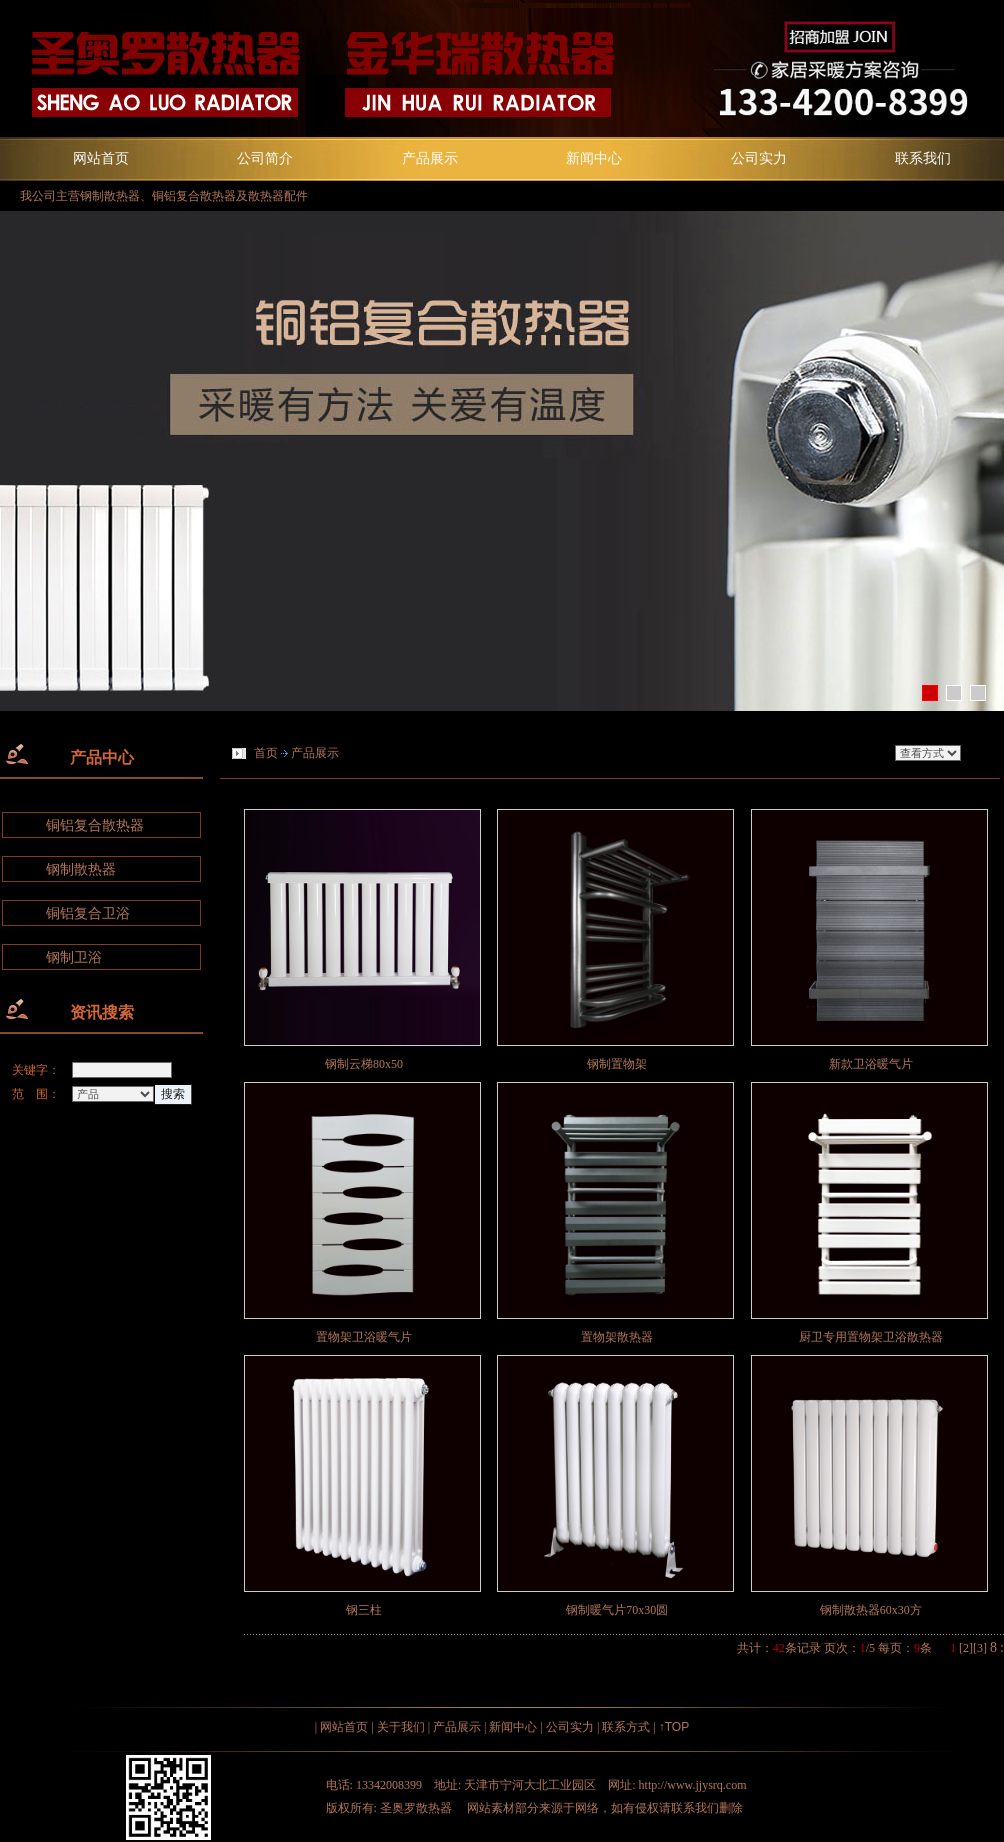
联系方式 (626, 1727)
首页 (266, 753)
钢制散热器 (81, 869)
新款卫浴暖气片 (871, 1064)
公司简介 (265, 158)
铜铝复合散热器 (95, 825)
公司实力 (759, 158)
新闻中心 (594, 158)
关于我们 (401, 1727)
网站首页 (101, 158)
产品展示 (430, 158)
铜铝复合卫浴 (88, 913)
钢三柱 (364, 1610)
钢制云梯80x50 (364, 1064)
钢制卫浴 (74, 957)
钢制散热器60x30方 (871, 1610)
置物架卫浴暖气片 (364, 1337)
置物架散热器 (617, 1337)
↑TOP (674, 1727)
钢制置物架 (617, 1064)
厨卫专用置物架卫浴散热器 (871, 1337)
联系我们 (923, 158)
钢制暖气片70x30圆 (617, 1610)
